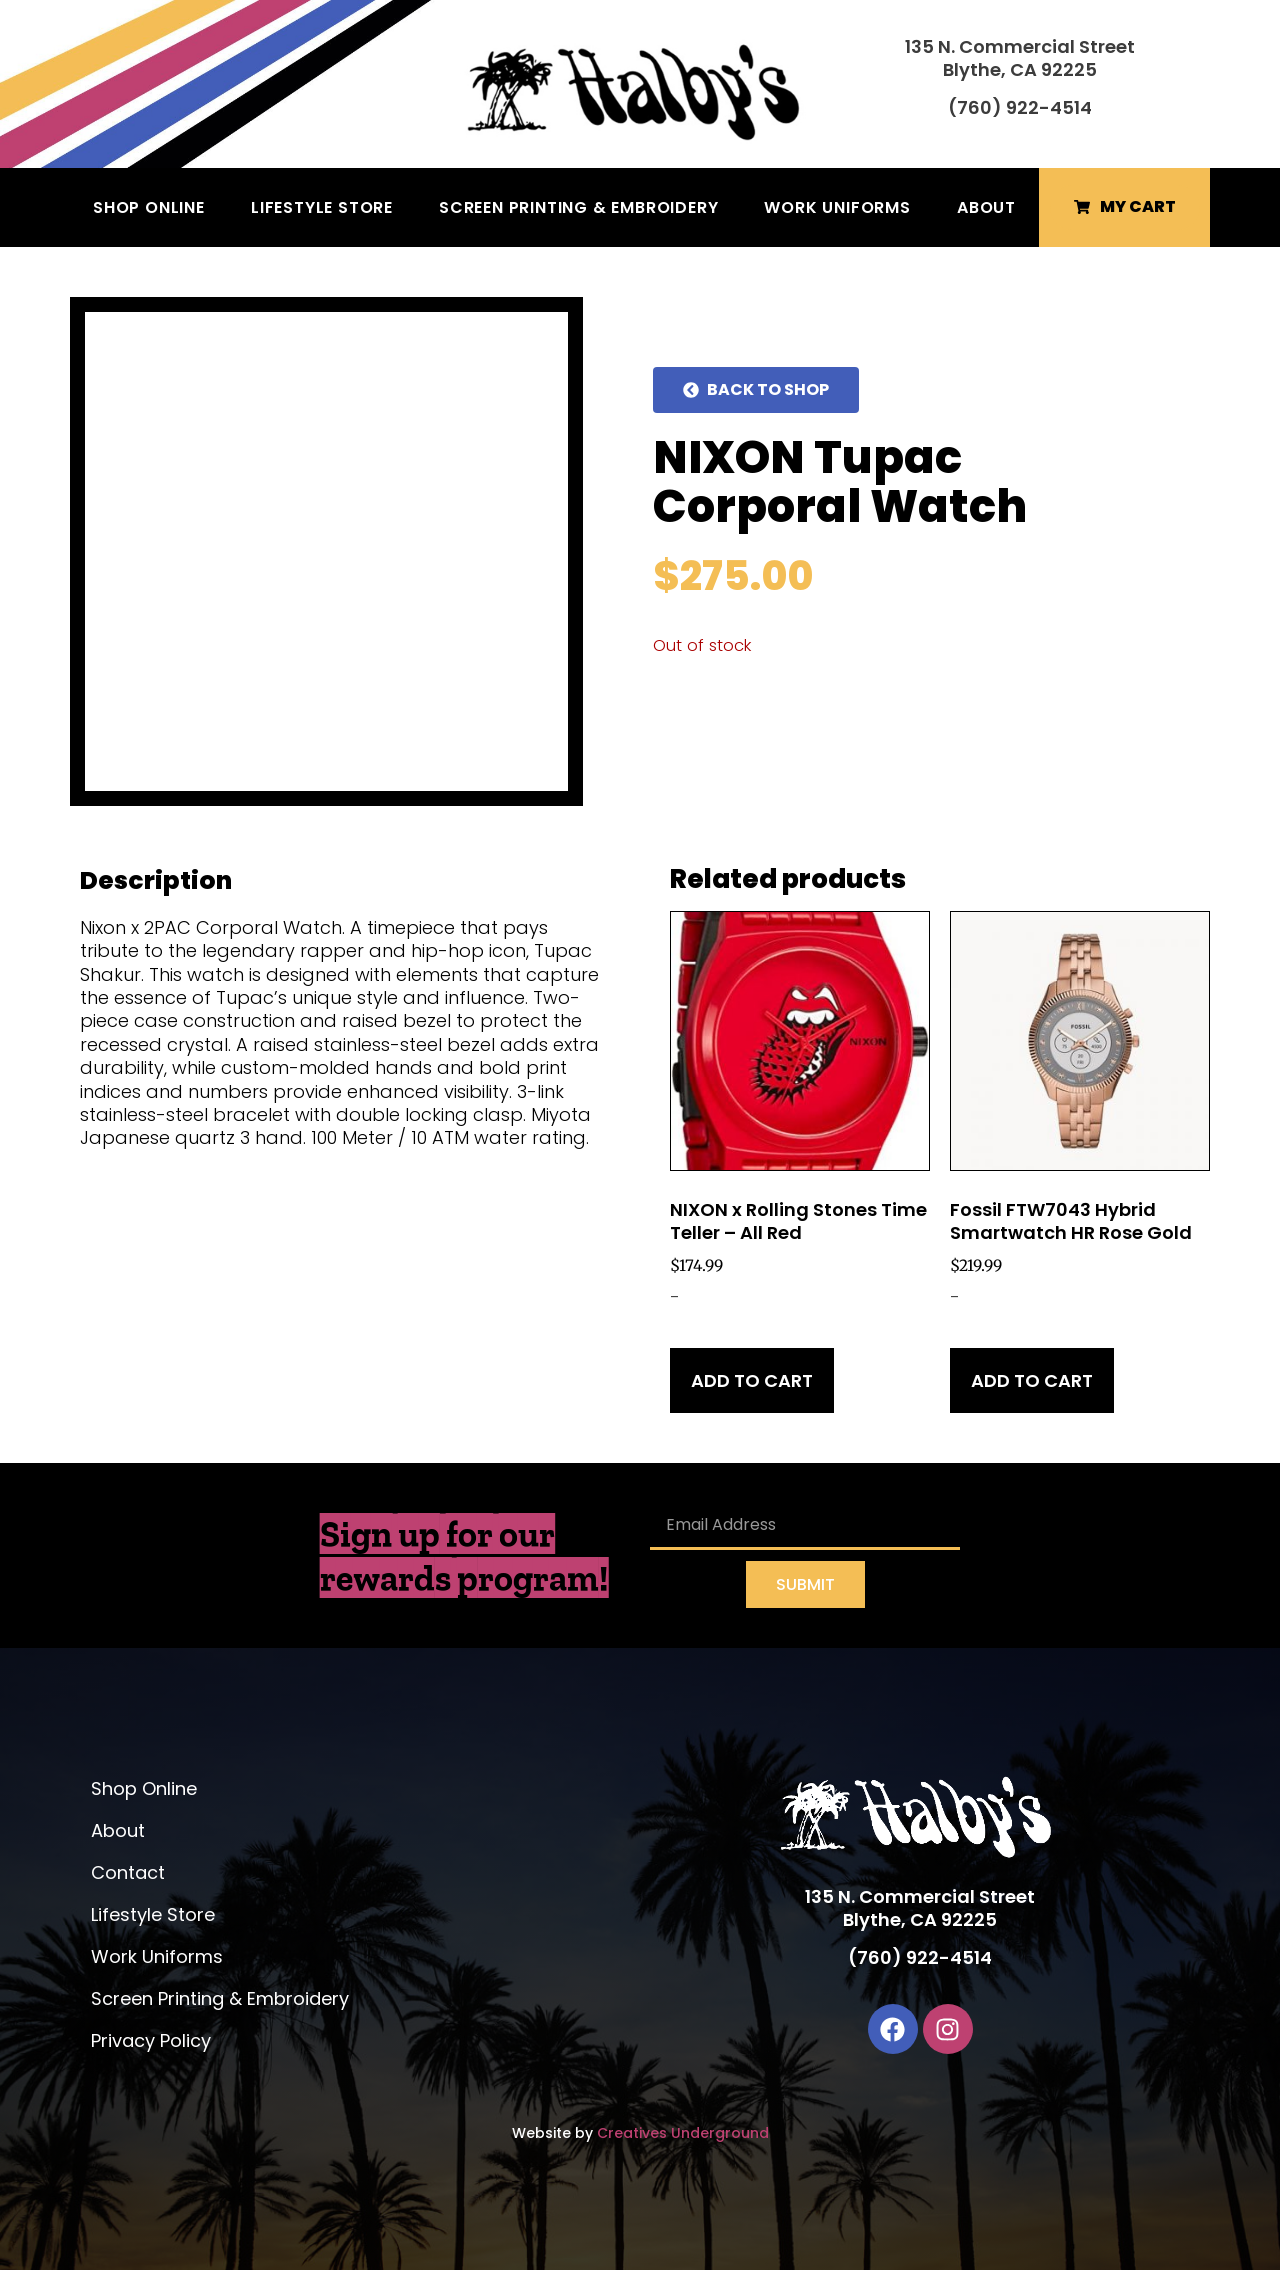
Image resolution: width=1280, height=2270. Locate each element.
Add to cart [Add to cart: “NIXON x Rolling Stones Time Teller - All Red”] (752, 1380)
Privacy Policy (151, 2040)
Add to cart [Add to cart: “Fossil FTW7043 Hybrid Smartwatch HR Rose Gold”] (1032, 1380)
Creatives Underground (683, 2133)
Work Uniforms (837, 207)
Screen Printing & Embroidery (578, 207)
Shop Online (149, 207)
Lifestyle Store (322, 207)
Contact (128, 1872)
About (986, 207)
